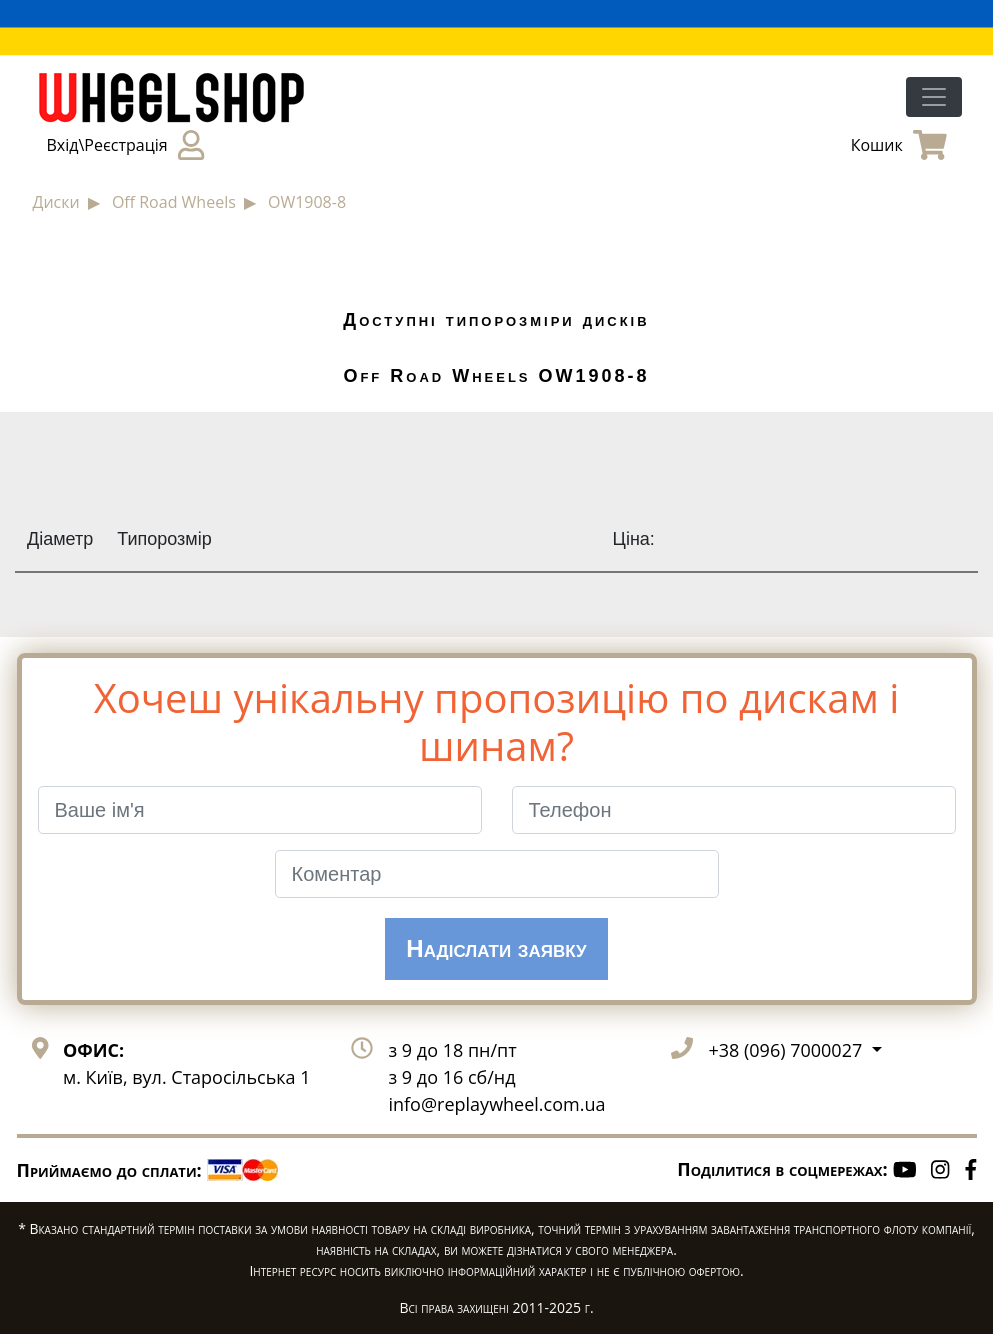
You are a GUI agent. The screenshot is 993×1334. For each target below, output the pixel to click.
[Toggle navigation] (934, 97)
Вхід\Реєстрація (125, 145)
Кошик (899, 145)
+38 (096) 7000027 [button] (787, 1050)
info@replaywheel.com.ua (496, 1104)
